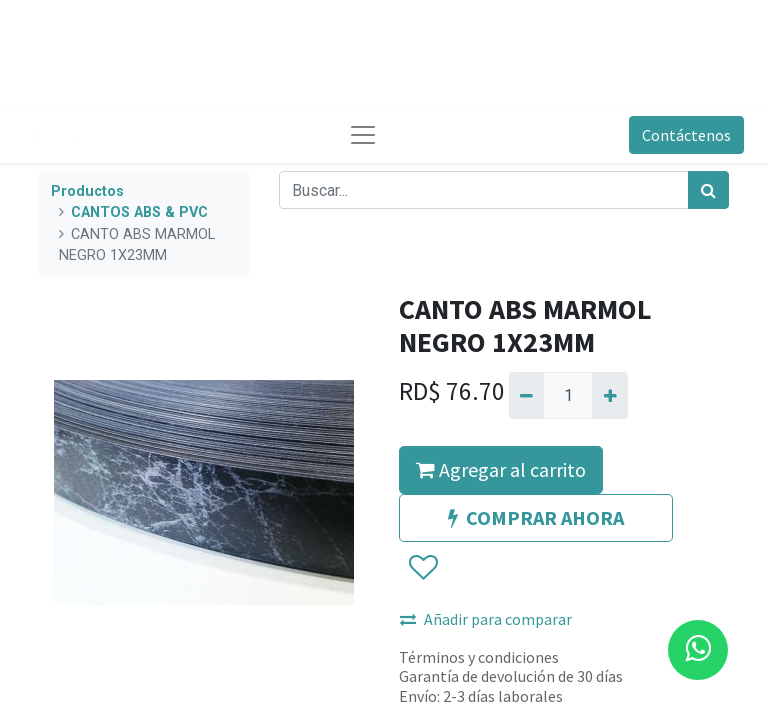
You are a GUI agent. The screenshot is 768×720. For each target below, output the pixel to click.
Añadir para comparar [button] (486, 619)
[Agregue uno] (609, 395)
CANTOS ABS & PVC (139, 212)
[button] (422, 568)
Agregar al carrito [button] (501, 469)
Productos (87, 191)
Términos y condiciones (479, 657)
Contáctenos (686, 135)
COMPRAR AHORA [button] (536, 517)
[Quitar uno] (526, 395)
